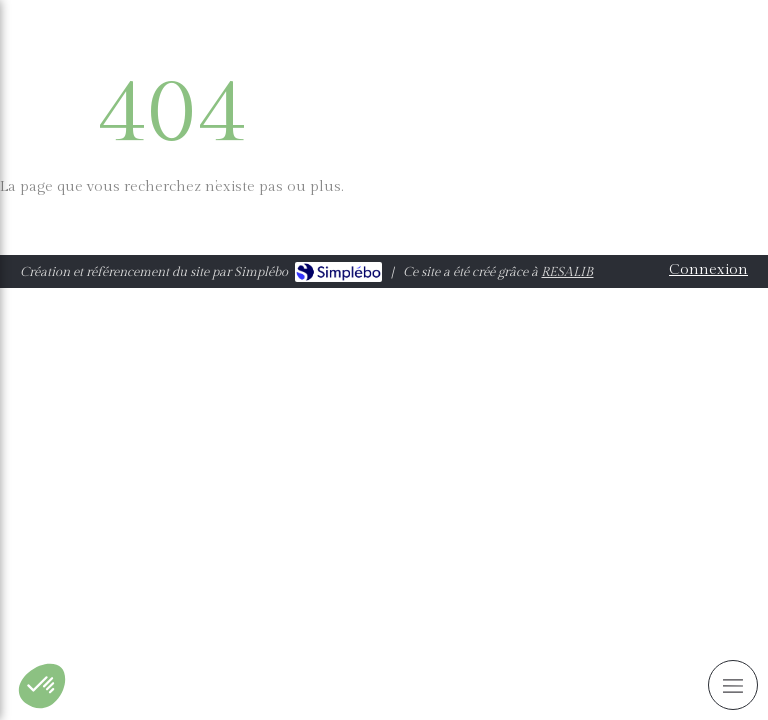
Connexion (708, 269)
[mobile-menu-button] (733, 685)
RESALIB (567, 272)
